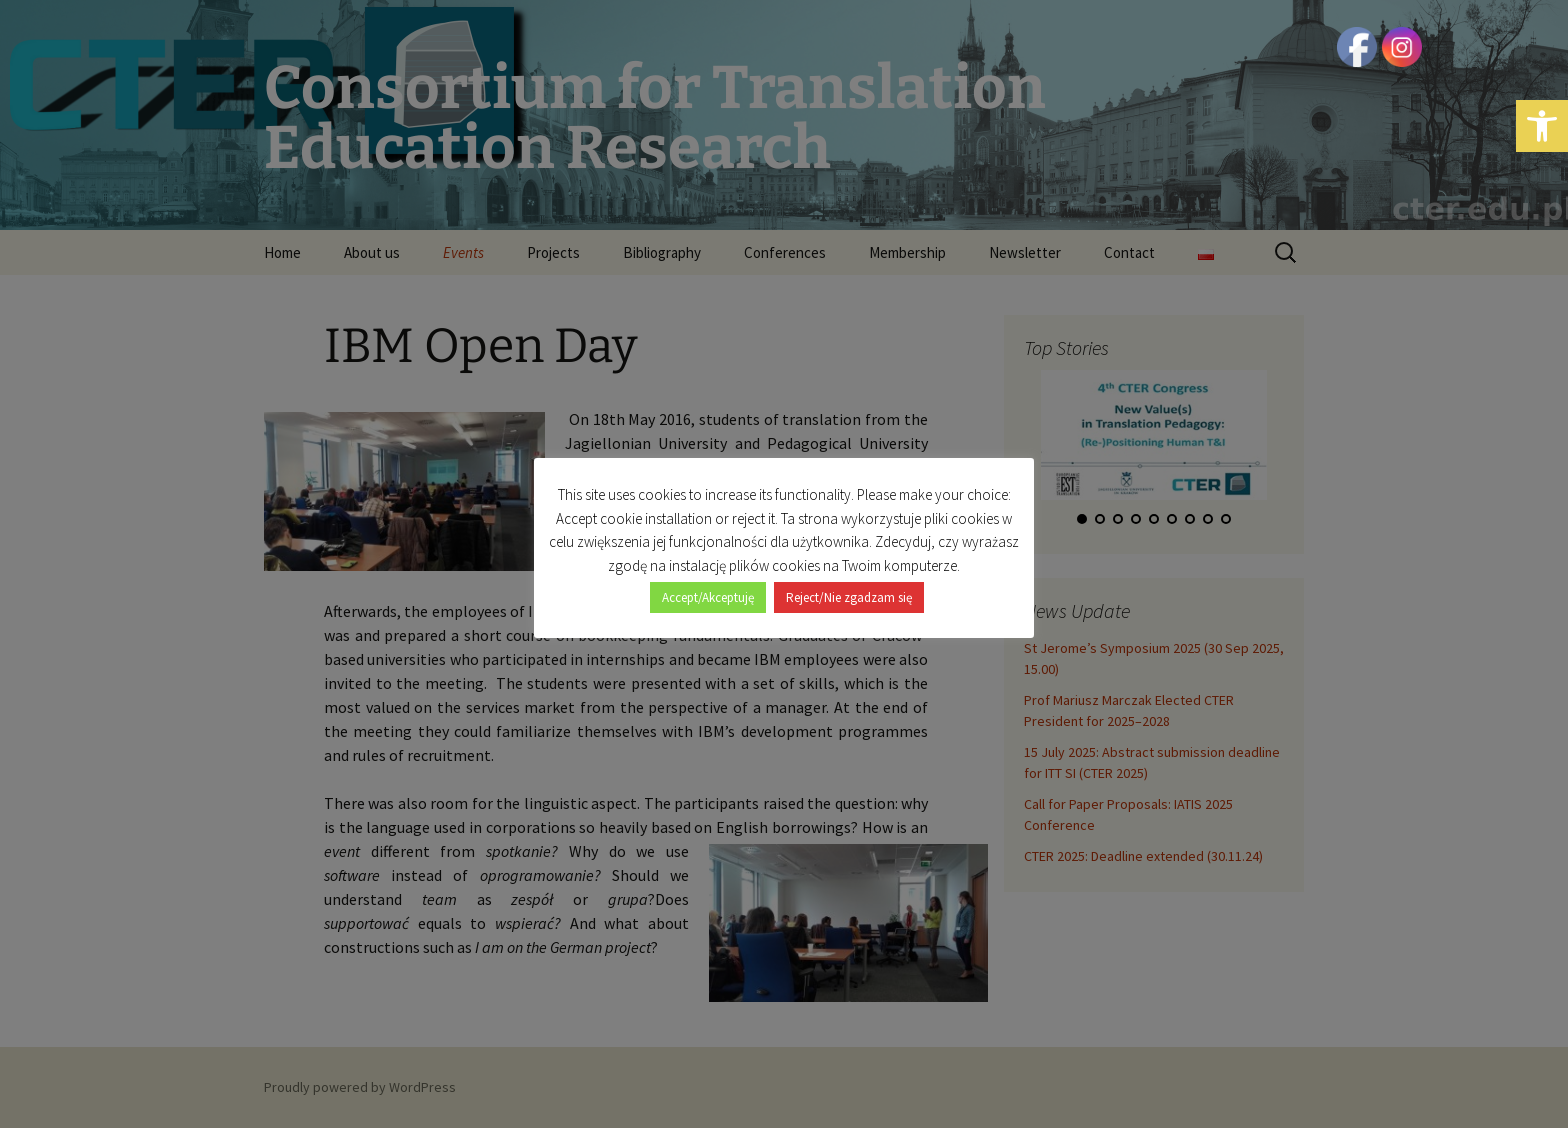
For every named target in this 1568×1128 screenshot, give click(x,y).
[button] (1542, 126)
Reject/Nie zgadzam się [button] (849, 597)
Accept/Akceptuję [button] (708, 597)
